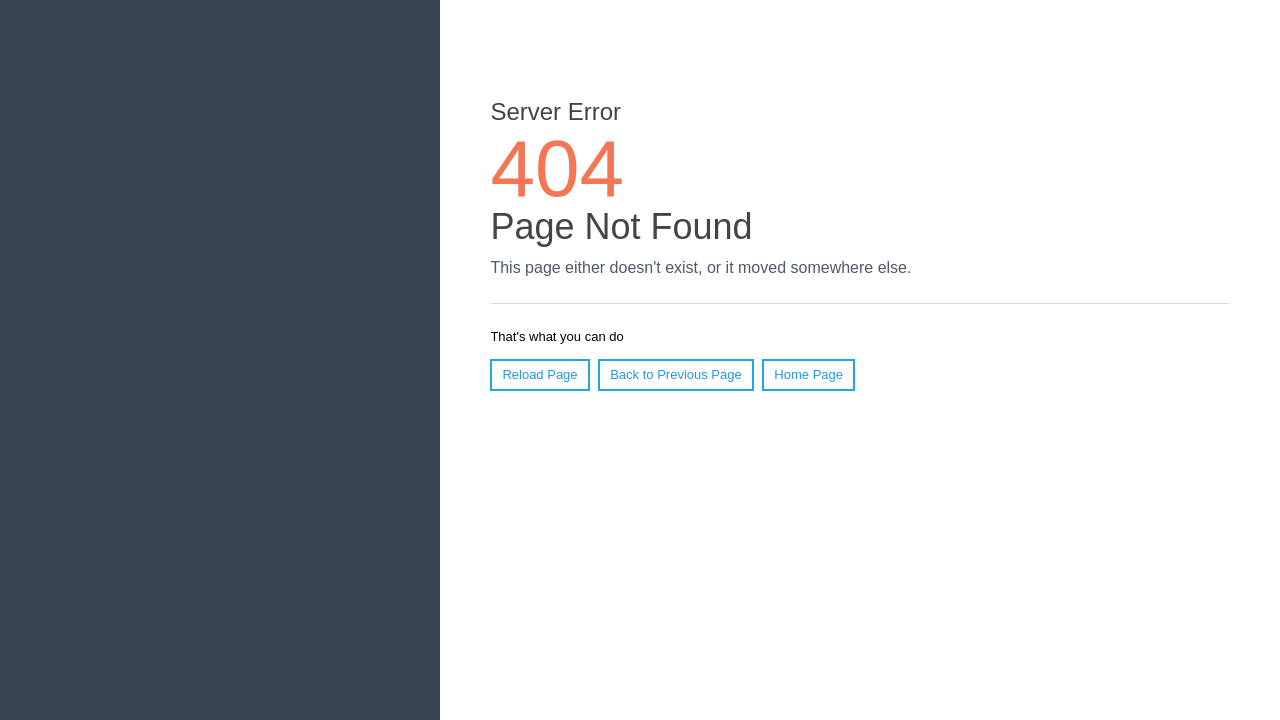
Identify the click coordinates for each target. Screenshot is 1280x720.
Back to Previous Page (676, 374)
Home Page (808, 374)
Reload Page (539, 374)
